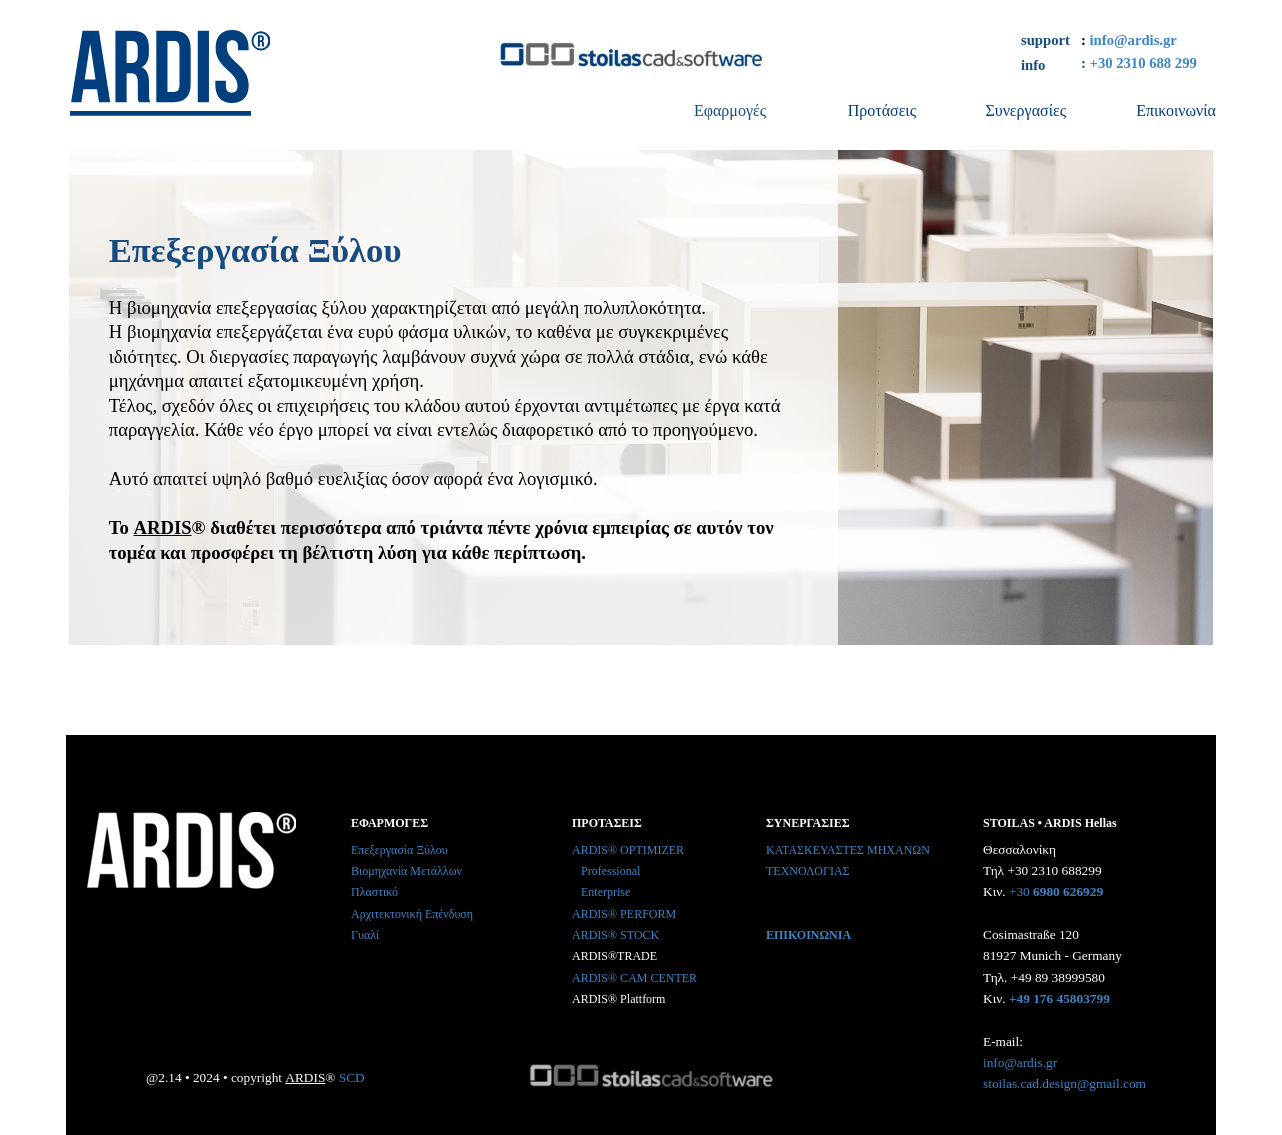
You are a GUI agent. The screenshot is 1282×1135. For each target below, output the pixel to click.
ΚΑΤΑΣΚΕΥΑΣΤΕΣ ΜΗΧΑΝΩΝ (848, 850)
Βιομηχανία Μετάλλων (406, 871)
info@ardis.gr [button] (1020, 1062)
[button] (1066, 889)
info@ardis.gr (1133, 40)
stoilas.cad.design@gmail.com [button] (1064, 1083)
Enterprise (605, 892)
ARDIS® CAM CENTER (634, 978)
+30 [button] (1019, 891)
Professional (610, 871)
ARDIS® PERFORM (624, 914)
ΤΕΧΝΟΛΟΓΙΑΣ (808, 871)
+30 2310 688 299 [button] (1143, 63)
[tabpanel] (1156, 38)
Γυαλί (365, 935)
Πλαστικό (374, 892)
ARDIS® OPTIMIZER (628, 850)
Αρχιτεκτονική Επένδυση (412, 914)
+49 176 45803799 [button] (1059, 998)
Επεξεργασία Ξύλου (399, 850)
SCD (352, 1077)
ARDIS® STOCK (615, 935)
